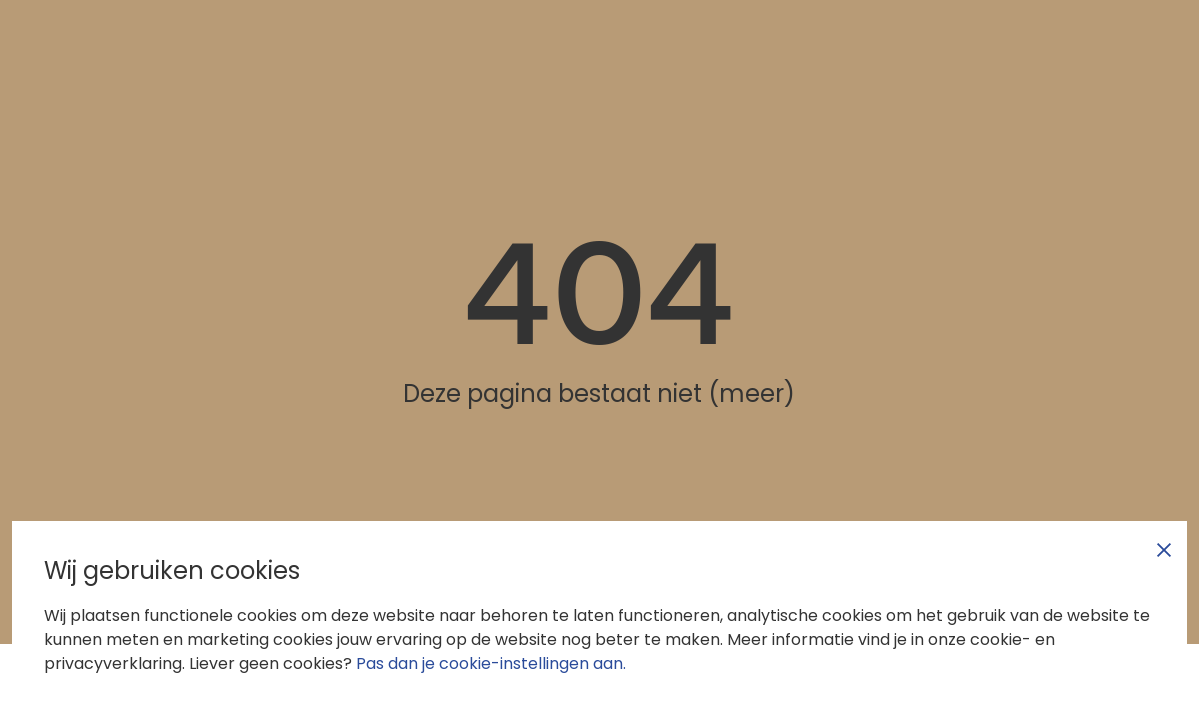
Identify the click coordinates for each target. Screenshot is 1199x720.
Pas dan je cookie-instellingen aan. (491, 663)
